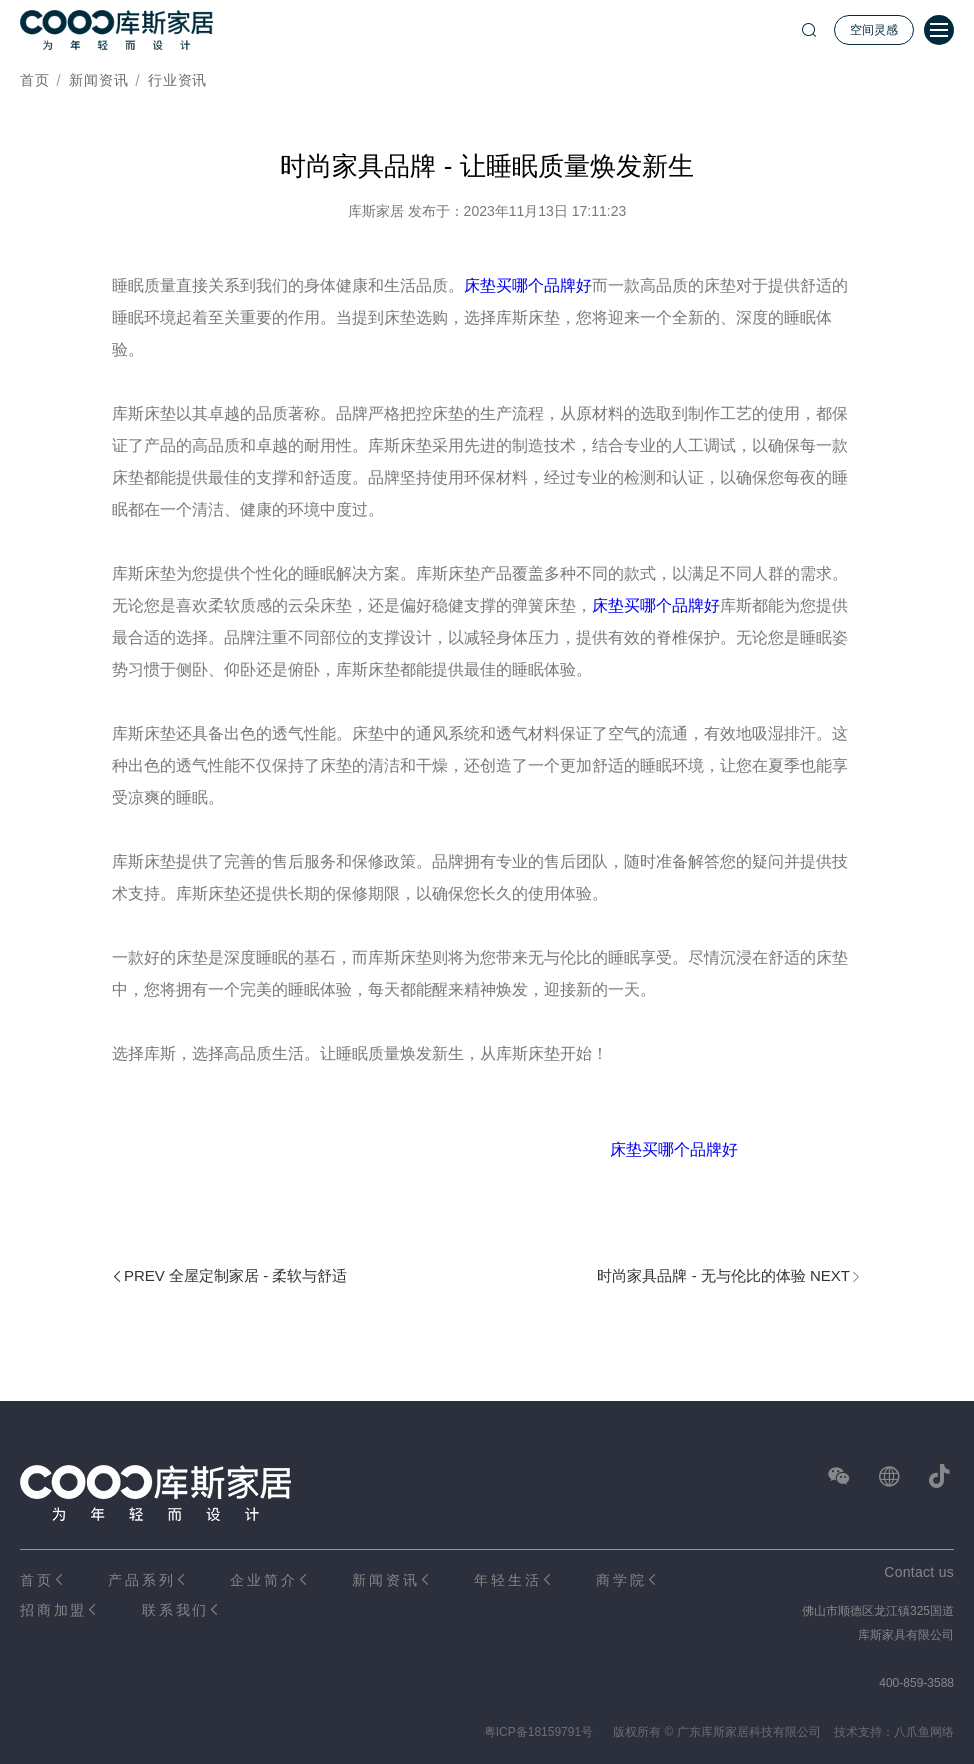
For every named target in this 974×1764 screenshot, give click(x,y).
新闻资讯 (98, 80)
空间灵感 (874, 30)
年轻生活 (507, 1580)
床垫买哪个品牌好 (528, 285)
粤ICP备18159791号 (538, 1732)
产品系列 (141, 1580)
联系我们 (175, 1610)
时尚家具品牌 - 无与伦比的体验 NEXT (723, 1275)
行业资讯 (177, 80)
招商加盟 (53, 1610)
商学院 (621, 1580)
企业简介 (263, 1580)
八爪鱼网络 (924, 1732)
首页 (34, 80)
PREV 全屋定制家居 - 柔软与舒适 (235, 1275)
